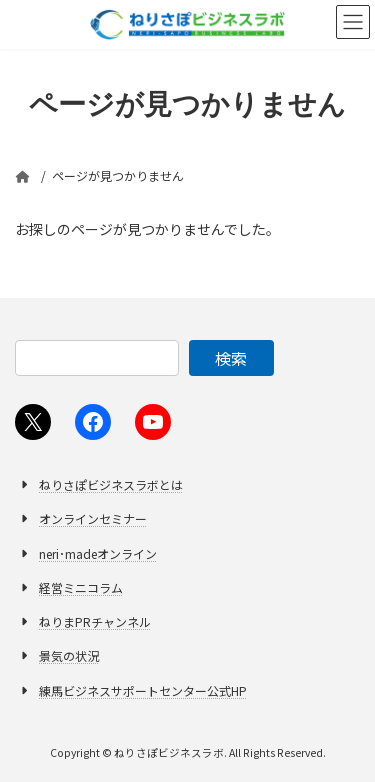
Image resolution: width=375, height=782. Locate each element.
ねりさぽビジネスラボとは (111, 484)
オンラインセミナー (93, 518)
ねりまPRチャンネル (95, 621)
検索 (231, 358)
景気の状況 (69, 655)
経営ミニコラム (81, 587)
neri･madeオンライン (98, 552)
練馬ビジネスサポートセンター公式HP (143, 689)
